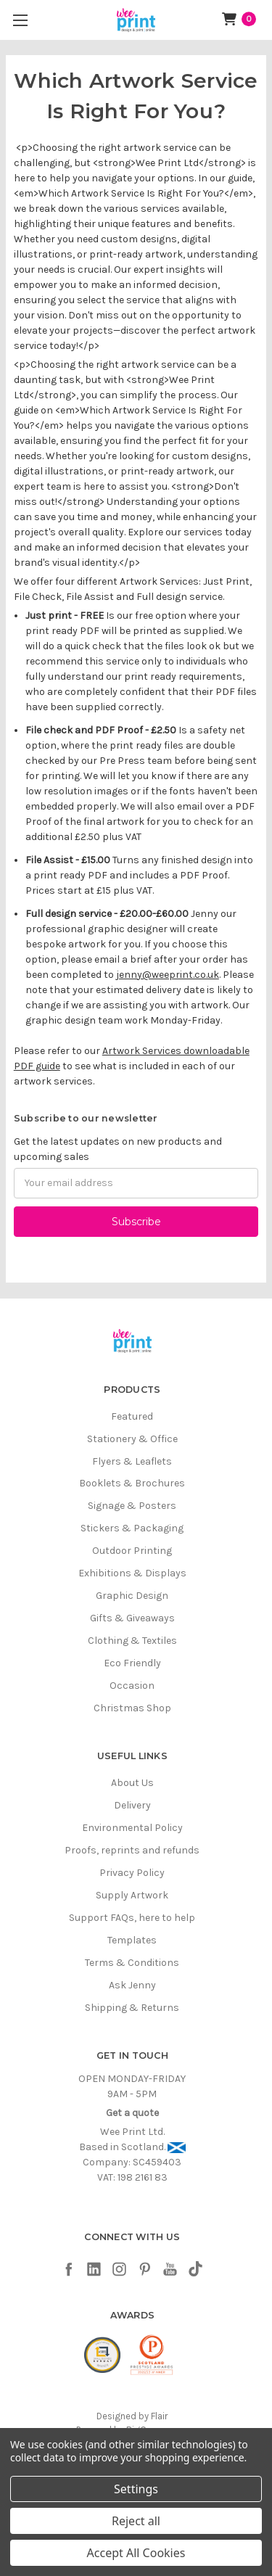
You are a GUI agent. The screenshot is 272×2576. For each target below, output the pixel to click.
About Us (132, 1783)
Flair (159, 2416)
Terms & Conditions (132, 1962)
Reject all (136, 2521)
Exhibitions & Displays (132, 1573)
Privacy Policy (132, 1873)
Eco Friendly (132, 1663)
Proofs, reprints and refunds (132, 1850)
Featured (132, 1416)
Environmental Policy (132, 1828)
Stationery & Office (132, 1439)
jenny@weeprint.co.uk (167, 974)
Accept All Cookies (136, 2553)
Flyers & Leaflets (132, 1461)
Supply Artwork (132, 1895)
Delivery (132, 1805)
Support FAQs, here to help (132, 1918)
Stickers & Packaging (132, 1528)
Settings (136, 2489)
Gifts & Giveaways (132, 1618)
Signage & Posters (132, 1505)
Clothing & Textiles (132, 1640)
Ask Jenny (132, 1985)
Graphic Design (132, 1595)
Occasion (132, 1685)
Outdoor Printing (132, 1550)
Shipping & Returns (132, 2007)
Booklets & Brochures (132, 1483)
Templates (132, 1940)
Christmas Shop (132, 1708)
